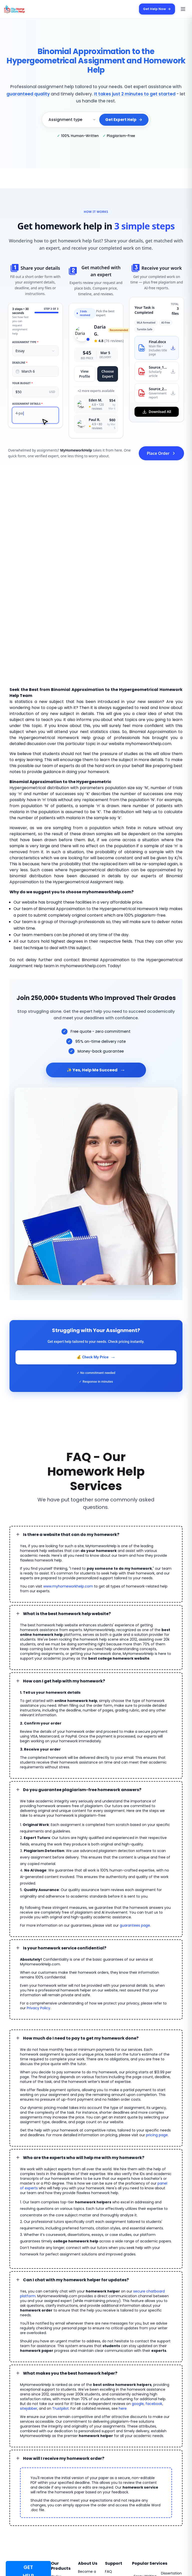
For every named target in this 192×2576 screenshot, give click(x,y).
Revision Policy (90, 2558)
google (63, 2357)
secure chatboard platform (144, 2254)
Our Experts (114, 2539)
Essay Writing (144, 2524)
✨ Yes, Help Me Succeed (96, 1058)
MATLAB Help (145, 2552)
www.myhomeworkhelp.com (62, 1569)
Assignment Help (64, 2540)
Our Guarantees (90, 2567)
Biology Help (171, 2565)
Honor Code (87, 2529)
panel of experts (105, 2146)
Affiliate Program (64, 2550)
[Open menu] (183, 9)
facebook (77, 2357)
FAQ (108, 2520)
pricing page (134, 2097)
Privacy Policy (89, 2539)
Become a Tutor (90, 2520)
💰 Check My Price (96, 1345)
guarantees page (121, 1893)
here (30, 2361)
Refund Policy (89, 2548)
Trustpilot (122, 2357)
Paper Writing (171, 2552)
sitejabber (94, 2357)
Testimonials (114, 2529)
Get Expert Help (123, 119)
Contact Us (113, 2558)
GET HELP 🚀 (28, 2524)
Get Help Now (157, 9)
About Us (112, 2548)
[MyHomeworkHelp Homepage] (24, 9)
